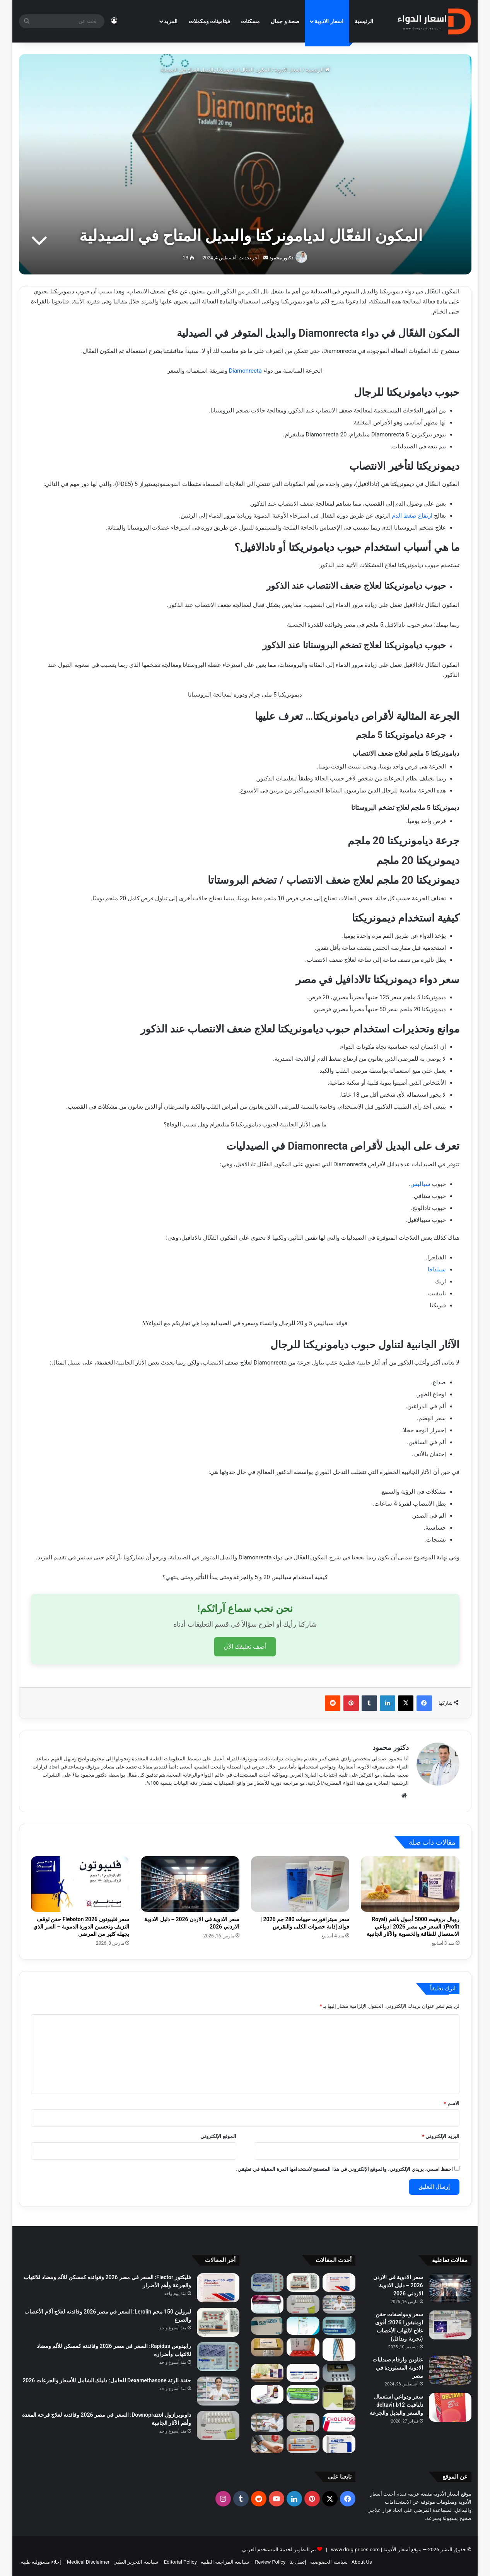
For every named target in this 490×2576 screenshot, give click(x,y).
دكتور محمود (281, 258)
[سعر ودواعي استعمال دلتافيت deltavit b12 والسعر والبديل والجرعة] (450, 2407)
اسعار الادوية (328, 21)
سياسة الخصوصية (328, 2562)
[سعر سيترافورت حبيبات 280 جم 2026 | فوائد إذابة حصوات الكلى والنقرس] (300, 1884)
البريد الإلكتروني (440, 2136)
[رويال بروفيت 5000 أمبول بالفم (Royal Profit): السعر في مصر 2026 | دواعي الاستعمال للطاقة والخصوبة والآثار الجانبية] (410, 1884)
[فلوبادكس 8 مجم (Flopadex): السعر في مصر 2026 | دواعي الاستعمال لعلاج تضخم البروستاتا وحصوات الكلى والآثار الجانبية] (267, 2326)
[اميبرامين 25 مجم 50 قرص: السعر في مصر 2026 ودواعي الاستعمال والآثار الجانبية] (339, 2326)
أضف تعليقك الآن (245, 1646)
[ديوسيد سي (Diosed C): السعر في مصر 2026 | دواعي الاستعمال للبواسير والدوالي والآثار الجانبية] (303, 2347)
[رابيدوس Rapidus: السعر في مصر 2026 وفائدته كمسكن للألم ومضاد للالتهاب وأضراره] (267, 2282)
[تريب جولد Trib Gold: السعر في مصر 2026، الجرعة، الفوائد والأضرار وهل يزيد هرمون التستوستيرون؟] (339, 2373)
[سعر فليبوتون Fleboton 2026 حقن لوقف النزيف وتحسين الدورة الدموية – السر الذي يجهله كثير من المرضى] (80, 1884)
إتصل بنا (297, 2562)
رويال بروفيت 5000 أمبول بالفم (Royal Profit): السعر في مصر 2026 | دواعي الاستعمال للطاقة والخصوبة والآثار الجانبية (413, 1926)
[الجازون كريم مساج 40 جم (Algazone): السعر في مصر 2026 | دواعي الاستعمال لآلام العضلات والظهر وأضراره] (303, 2394)
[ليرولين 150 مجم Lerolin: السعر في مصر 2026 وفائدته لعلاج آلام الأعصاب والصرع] (303, 2282)
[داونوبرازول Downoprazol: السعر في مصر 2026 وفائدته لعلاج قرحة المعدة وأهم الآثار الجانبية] (303, 2304)
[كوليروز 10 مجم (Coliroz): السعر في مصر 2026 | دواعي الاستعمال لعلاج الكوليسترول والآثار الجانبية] (339, 2422)
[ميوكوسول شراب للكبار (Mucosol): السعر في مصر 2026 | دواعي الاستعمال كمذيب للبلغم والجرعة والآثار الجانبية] (303, 2326)
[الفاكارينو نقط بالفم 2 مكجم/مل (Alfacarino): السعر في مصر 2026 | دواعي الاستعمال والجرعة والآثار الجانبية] (339, 2397)
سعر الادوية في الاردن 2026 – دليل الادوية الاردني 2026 (398, 2285)
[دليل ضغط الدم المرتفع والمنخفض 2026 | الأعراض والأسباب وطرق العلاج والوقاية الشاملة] (267, 2444)
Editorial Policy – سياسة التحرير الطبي (155, 2562)
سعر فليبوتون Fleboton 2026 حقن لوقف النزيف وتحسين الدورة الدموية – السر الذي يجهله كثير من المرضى (81, 1926)
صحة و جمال (285, 21)
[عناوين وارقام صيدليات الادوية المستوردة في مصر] (450, 2370)
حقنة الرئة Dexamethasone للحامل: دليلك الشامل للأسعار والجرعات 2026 (106, 2380)
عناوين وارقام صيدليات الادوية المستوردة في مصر (397, 2367)
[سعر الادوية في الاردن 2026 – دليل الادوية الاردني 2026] (190, 1884)
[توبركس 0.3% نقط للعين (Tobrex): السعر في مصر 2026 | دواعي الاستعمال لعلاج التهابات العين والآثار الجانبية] (339, 2349)
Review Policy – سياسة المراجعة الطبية (243, 2562)
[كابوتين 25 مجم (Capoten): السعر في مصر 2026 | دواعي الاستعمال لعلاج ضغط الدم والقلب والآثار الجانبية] (267, 2347)
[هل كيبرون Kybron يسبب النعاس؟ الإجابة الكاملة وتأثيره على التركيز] (303, 2422)
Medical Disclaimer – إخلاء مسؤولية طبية (65, 2562)
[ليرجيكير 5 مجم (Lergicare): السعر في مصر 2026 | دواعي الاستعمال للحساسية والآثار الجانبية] (267, 2394)
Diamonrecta (245, 370)
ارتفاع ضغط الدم (413, 515)
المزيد (171, 21)
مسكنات (250, 21)
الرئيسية (364, 21)
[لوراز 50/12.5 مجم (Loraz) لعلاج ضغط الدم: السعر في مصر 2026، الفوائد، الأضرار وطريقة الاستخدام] (267, 2304)
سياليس (420, 1184)
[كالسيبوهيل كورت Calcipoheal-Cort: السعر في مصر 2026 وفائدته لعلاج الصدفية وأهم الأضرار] (303, 2444)
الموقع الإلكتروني (218, 2136)
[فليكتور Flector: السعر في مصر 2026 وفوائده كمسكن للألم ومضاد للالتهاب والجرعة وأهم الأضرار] (339, 2282)
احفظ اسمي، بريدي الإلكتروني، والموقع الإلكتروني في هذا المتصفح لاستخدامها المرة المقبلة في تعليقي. (344, 2169)
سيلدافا (437, 1269)
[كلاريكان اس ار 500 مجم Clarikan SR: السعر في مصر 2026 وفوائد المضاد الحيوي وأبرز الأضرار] (339, 2444)
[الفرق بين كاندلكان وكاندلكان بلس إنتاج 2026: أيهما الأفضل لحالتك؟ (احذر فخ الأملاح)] (303, 2373)
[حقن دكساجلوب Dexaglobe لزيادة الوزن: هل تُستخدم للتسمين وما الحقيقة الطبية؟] (267, 2422)
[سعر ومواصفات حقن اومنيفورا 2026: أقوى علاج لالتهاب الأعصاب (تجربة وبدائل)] (450, 2324)
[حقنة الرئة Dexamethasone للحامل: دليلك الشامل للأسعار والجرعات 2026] (339, 2304)
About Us (362, 2562)
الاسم (451, 2103)
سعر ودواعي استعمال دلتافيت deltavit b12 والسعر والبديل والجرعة (396, 2405)
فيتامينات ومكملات (209, 21)
